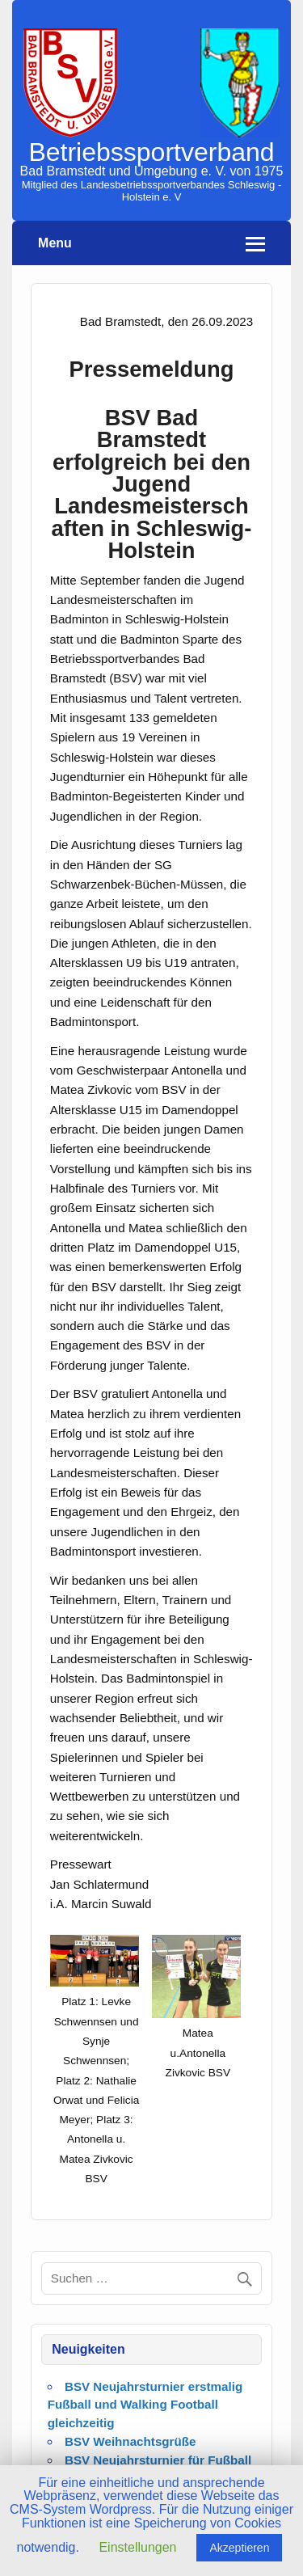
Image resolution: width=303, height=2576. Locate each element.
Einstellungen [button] (137, 2547)
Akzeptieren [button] (239, 2547)
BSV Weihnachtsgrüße (130, 2441)
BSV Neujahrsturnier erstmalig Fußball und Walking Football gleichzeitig (145, 2405)
